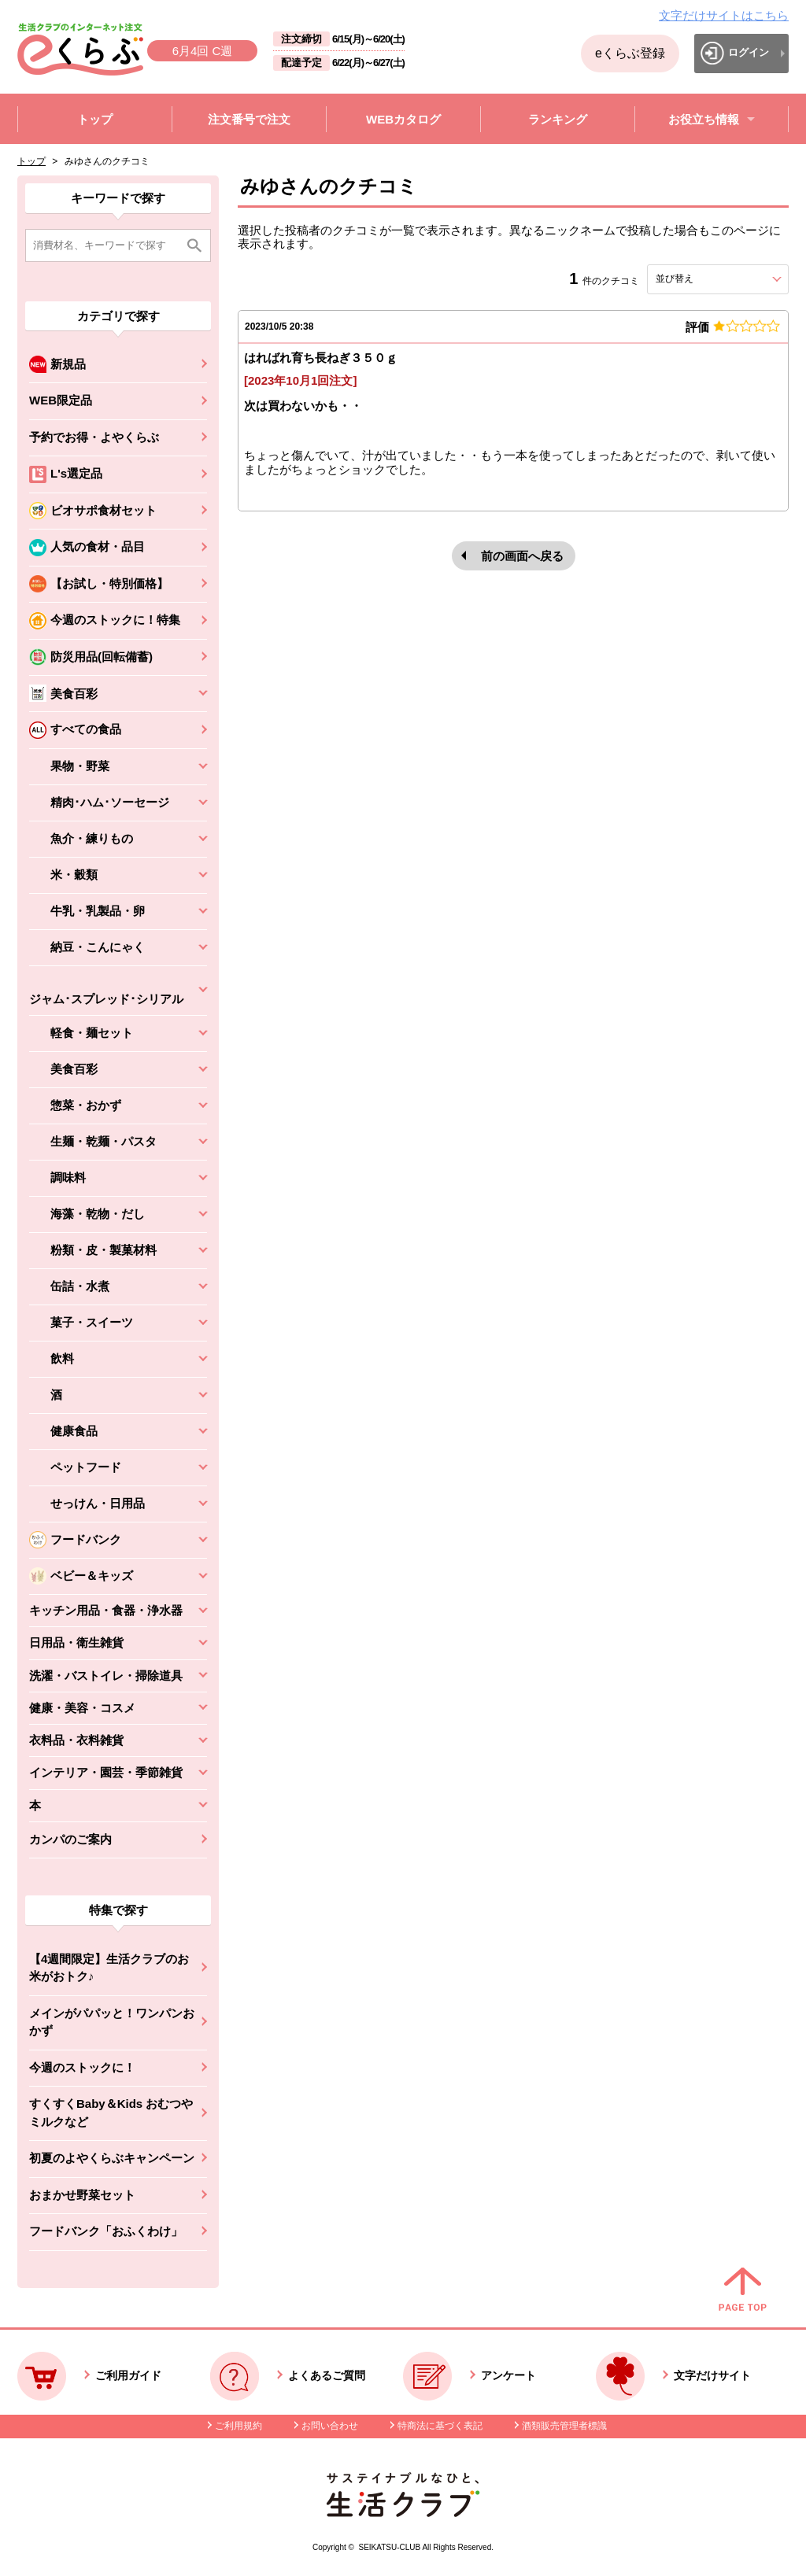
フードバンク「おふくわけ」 (106, 2231)
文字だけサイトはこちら (724, 15)
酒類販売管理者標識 (564, 2425)
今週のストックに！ (82, 2067)
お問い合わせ (329, 2425)
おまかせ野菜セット (82, 2194)
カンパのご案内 (70, 1839)
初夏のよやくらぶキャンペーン (111, 2158)
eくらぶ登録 (630, 53)
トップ (31, 161)
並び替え (703, 278)
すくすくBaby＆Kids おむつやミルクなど (111, 2112)
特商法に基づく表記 (439, 2425)
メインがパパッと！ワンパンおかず (111, 2022)
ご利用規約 (238, 2425)
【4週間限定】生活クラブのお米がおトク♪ (109, 1968)
